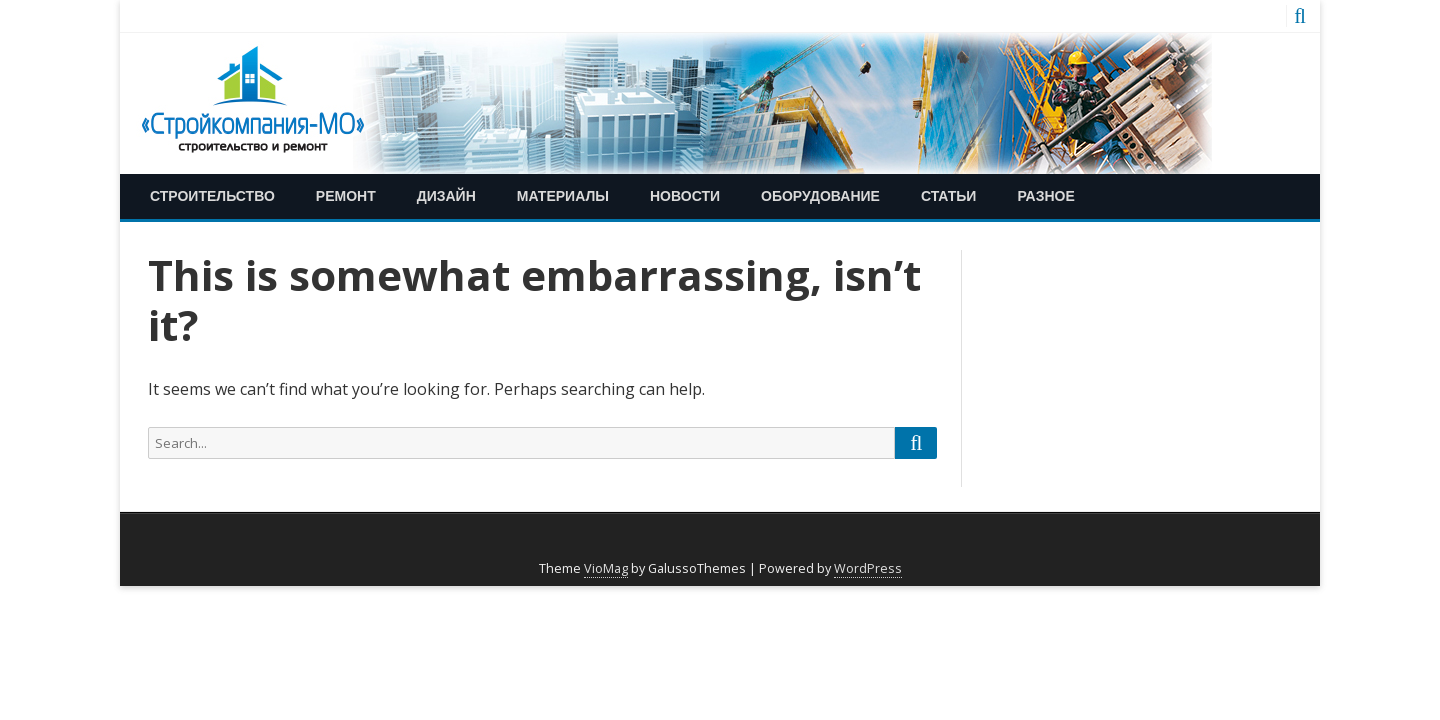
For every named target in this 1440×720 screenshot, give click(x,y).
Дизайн (446, 195)
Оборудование (820, 195)
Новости (685, 195)
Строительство (212, 195)
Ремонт (346, 195)
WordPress (868, 568)
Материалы (563, 195)
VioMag (606, 568)
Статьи (949, 195)
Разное (1045, 195)
